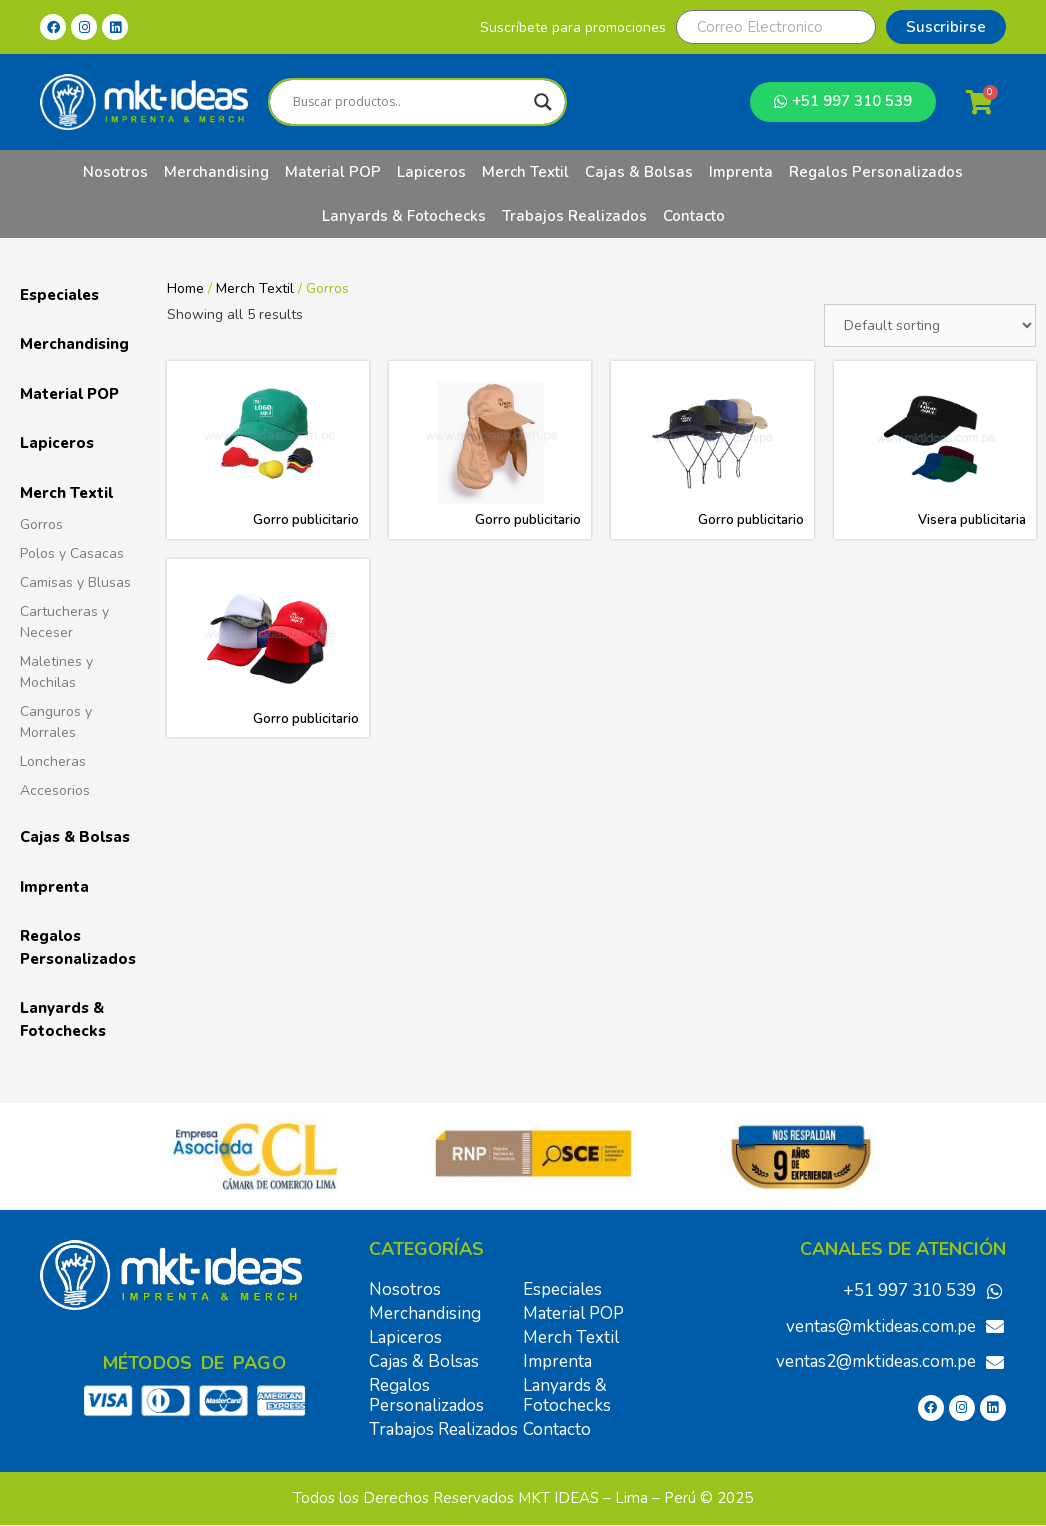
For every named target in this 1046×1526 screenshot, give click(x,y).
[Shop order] (930, 325)
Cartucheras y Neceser (64, 622)
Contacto (694, 216)
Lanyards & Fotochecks (404, 216)
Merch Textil (525, 172)
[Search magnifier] (543, 102)
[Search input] (408, 102)
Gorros (41, 524)
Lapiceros (431, 172)
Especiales (59, 295)
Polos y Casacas (72, 553)
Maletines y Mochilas (56, 672)
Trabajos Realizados (574, 216)
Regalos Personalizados (876, 172)
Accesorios (55, 790)
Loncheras (53, 761)
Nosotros (115, 172)
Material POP (333, 172)
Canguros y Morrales (56, 722)
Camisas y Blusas (75, 582)
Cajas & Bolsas (639, 172)
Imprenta (741, 172)
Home (185, 288)
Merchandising (216, 172)
